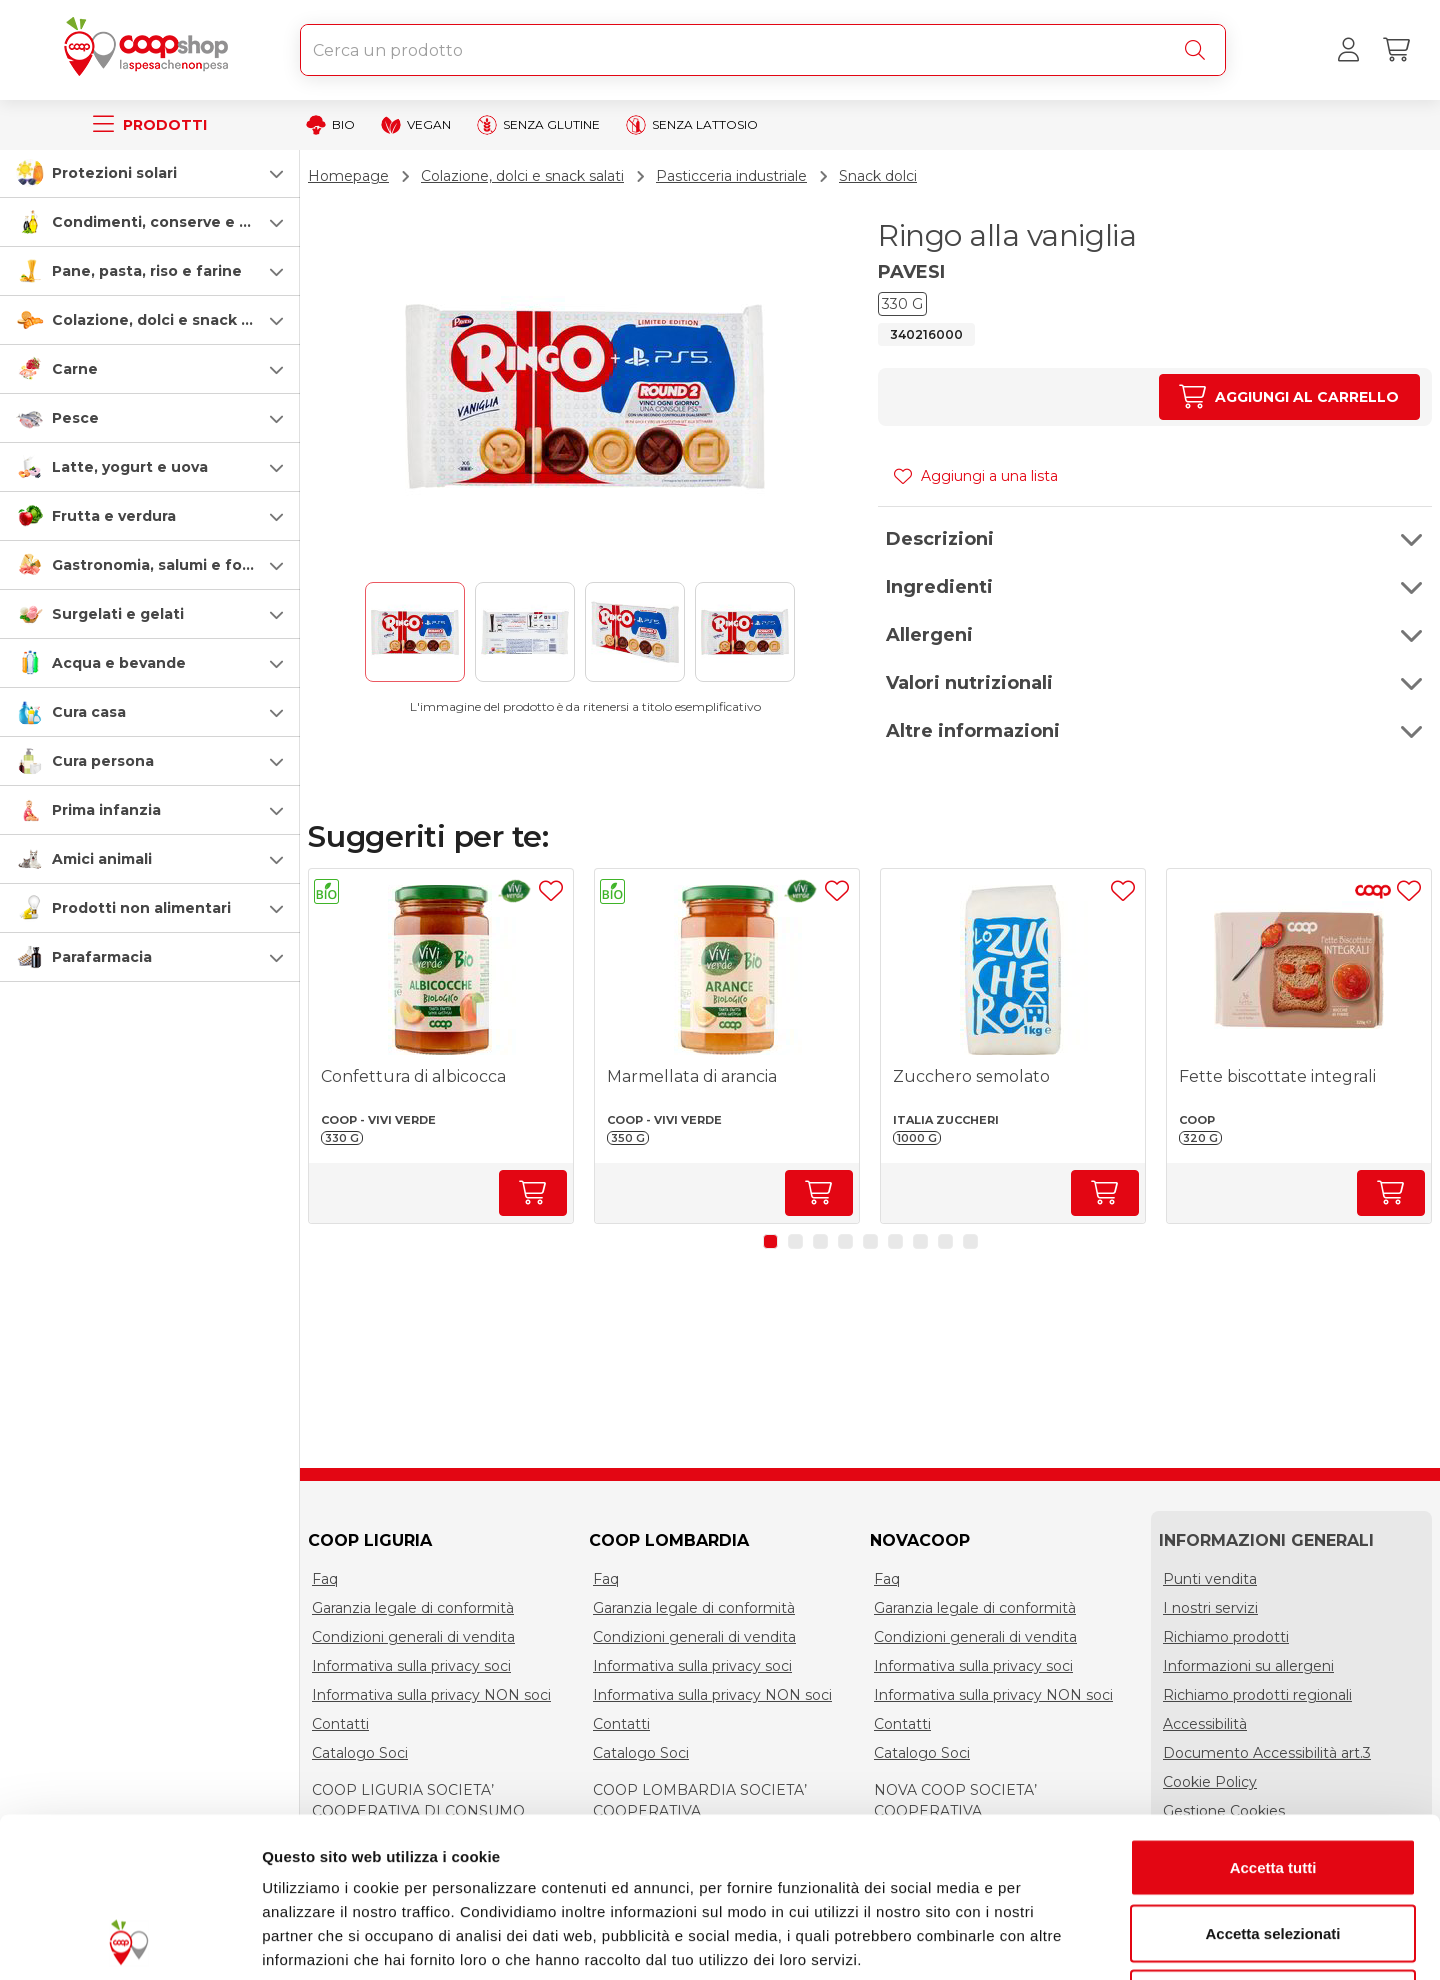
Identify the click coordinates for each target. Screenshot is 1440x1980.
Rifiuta (1273, 1848)
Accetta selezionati (1272, 1783)
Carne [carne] (75, 369)
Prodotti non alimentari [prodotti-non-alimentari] (141, 908)
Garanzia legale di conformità (413, 1608)
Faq (325, 1579)
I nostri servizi (1210, 1608)
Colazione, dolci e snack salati (522, 176)
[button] (150, 173)
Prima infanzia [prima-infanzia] (106, 810)
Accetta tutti (1273, 1717)
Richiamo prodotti (1226, 1637)
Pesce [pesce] (75, 418)
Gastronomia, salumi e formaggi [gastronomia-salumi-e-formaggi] (173, 565)
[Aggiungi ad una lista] (551, 891)
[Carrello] (1396, 50)
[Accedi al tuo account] (1348, 50)
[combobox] (763, 50)
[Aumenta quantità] (1289, 397)
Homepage (348, 176)
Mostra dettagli (1052, 1940)
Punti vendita (1210, 1579)
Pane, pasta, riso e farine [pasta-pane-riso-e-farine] (147, 271)
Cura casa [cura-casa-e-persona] (89, 712)
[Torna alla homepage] (150, 50)
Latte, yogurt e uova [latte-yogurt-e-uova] (130, 467)
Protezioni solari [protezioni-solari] (114, 173)
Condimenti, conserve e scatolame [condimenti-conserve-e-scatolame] (185, 222)
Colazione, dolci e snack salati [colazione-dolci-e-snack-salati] (167, 320)
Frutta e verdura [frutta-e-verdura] (114, 516)
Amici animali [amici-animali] (102, 859)
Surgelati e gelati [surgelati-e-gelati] (118, 614)
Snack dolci (878, 176)
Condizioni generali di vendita (413, 1637)
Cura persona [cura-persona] (103, 761)
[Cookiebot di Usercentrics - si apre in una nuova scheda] (129, 1941)
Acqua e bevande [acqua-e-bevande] (119, 663)
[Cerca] (1199, 50)
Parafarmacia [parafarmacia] (102, 957)
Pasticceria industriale (731, 176)
